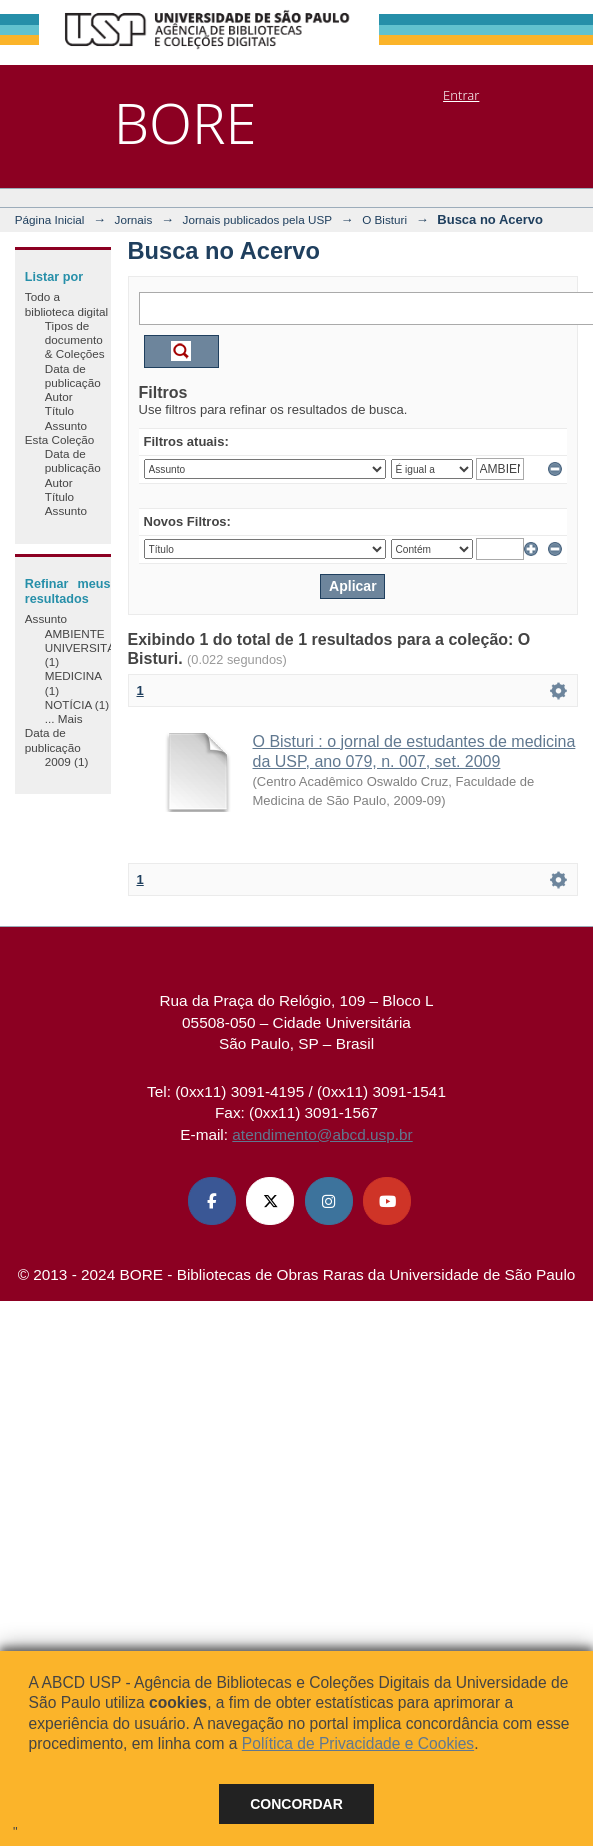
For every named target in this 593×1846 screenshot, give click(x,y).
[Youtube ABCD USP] (387, 1201)
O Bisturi (384, 219)
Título (59, 410)
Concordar (296, 1804)
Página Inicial (50, 219)
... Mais (64, 718)
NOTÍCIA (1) (77, 704)
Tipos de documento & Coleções (75, 340)
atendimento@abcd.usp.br (322, 1134)
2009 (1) (67, 761)
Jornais (134, 219)
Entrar (461, 95)
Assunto (66, 425)
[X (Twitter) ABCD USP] (270, 1201)
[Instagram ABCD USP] (329, 1201)
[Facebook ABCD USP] (212, 1201)
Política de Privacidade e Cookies (358, 1743)
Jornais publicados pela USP (257, 219)
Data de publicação (73, 375)
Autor (59, 396)
